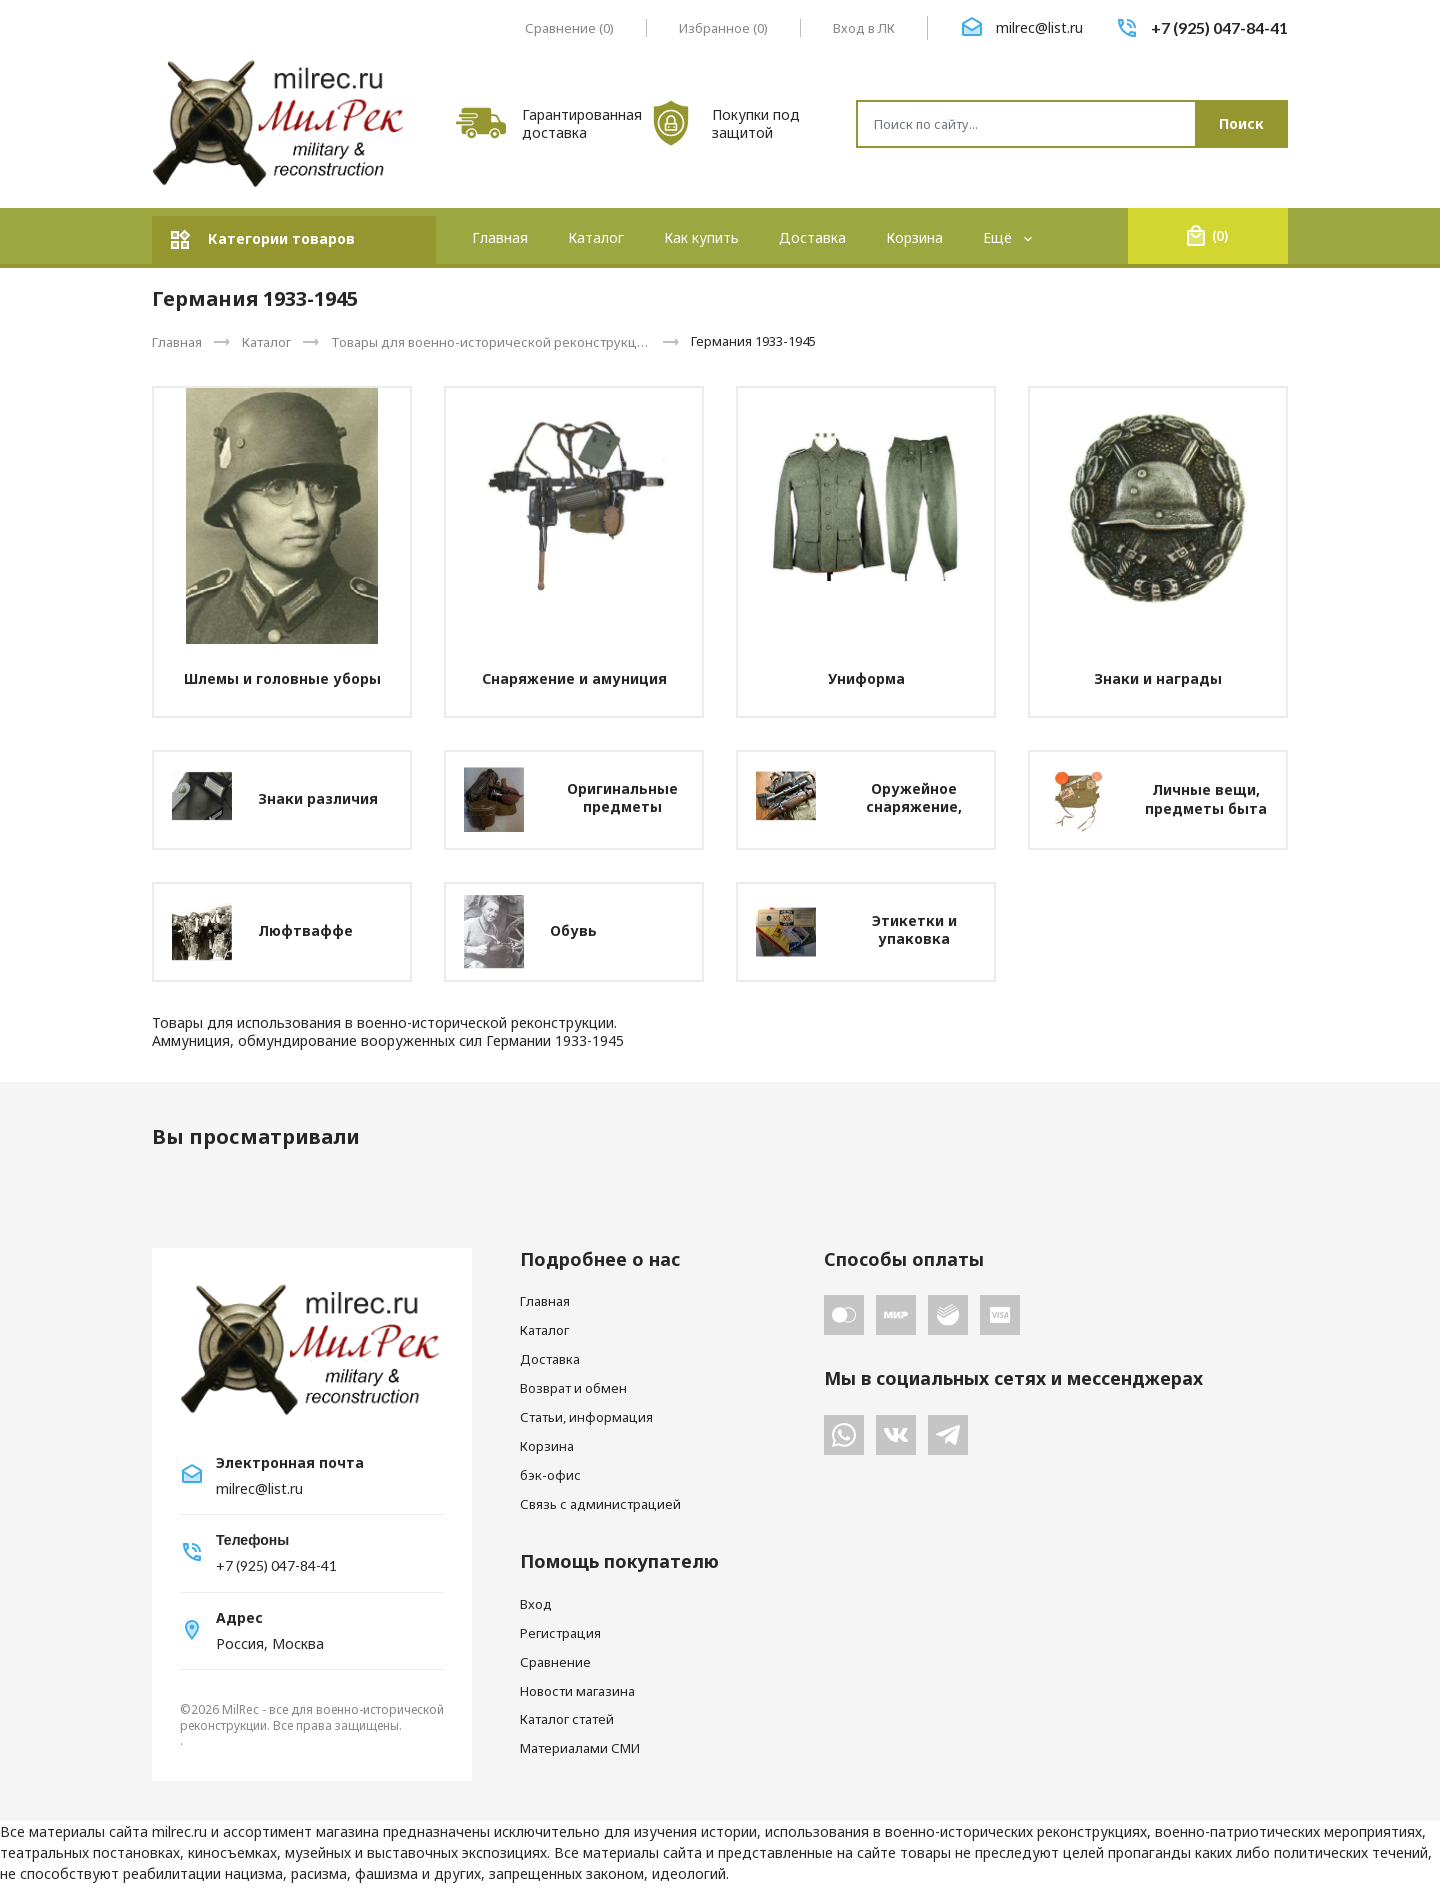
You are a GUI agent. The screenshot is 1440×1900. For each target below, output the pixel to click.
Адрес (239, 1618)
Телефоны (252, 1539)
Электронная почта (290, 1463)
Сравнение (555, 1662)
